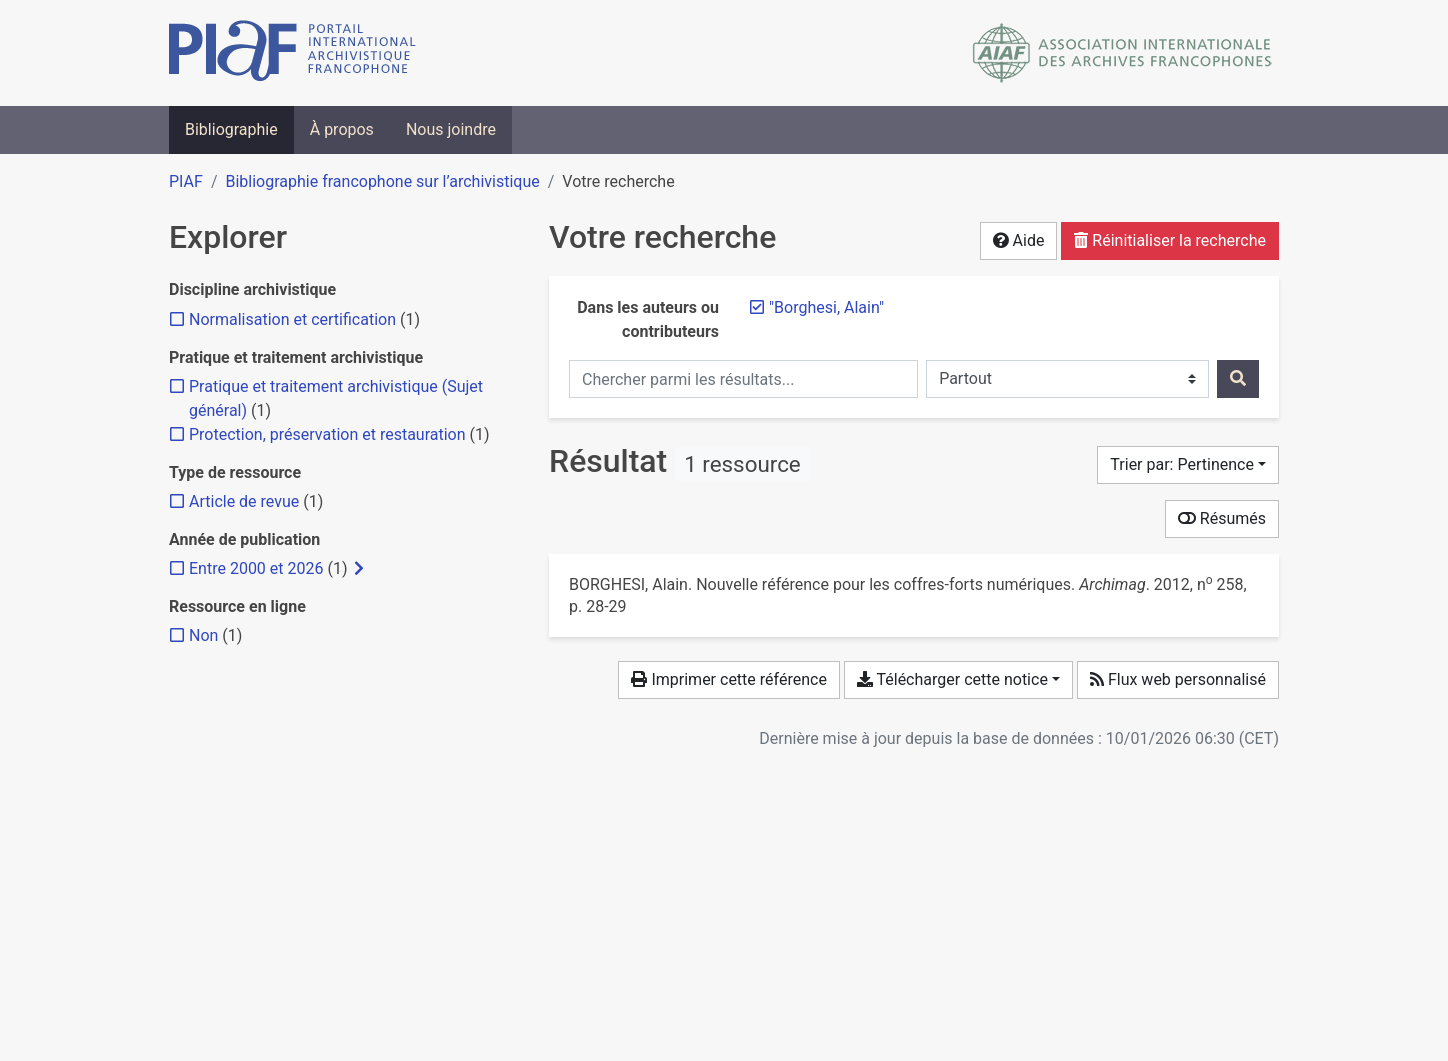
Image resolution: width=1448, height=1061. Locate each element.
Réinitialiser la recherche (1170, 240)
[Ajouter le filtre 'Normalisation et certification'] (292, 319)
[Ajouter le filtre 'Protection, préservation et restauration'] (327, 434)
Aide (1019, 240)
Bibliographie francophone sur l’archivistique (382, 181)
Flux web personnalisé (1178, 679)
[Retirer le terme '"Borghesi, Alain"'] (826, 307)
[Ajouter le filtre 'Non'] (203, 635)
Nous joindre (451, 129)
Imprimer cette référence (728, 679)
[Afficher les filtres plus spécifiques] (359, 569)
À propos (342, 129)
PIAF (186, 181)
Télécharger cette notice (952, 679)
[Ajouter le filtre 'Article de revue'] (244, 501)
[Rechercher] (1238, 379)
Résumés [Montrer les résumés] (1222, 518)
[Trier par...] (1188, 465)
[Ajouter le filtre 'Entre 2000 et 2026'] (256, 568)
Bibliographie (231, 129)
